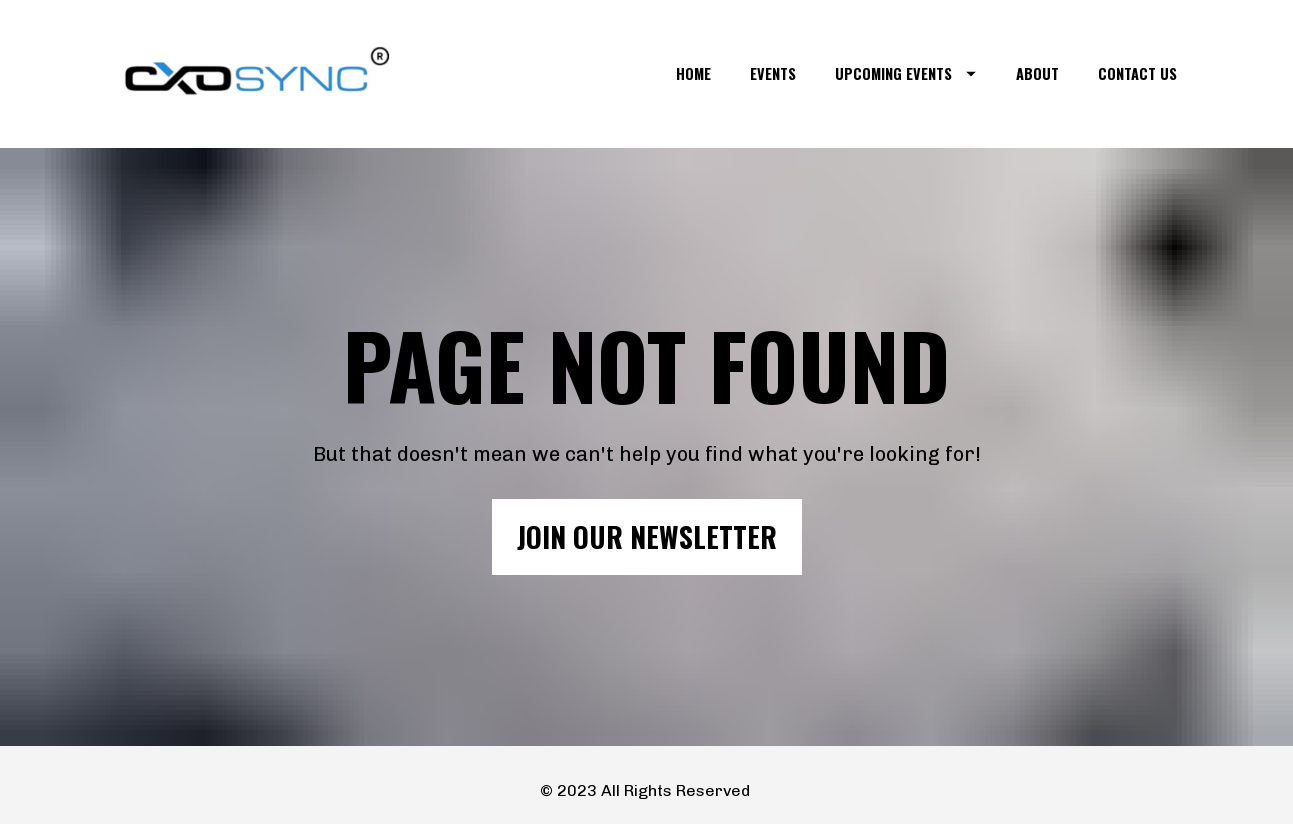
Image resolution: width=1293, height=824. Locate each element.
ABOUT (1037, 73)
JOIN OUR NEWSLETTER (647, 527)
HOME (693, 73)
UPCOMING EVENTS (905, 73)
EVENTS (773, 73)
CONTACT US (1137, 73)
